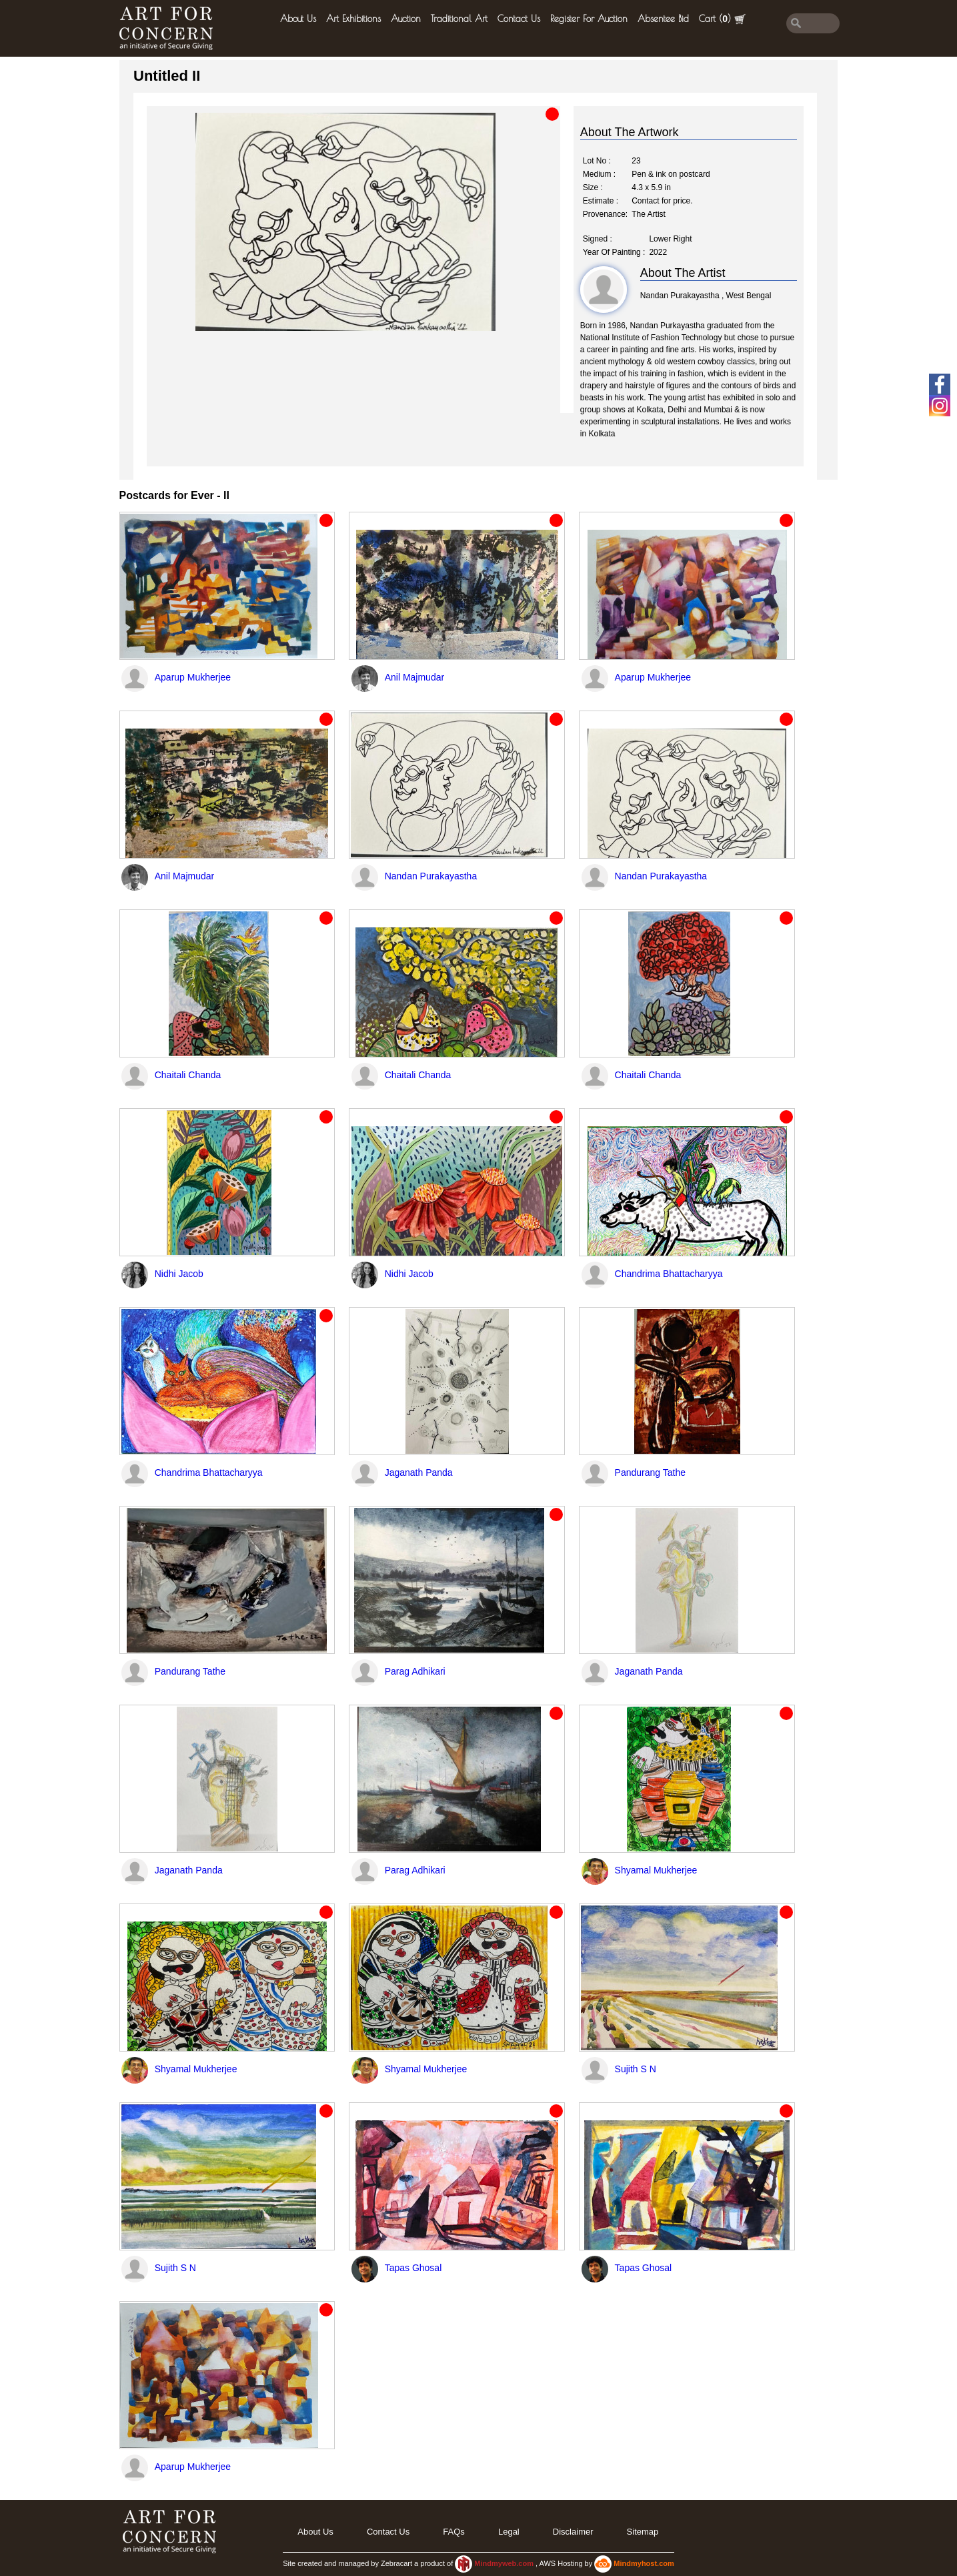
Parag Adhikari (415, 1671)
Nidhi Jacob (179, 1273)
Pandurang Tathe (650, 1472)
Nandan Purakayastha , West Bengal (706, 295)
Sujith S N (635, 2069)
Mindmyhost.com (644, 2563)
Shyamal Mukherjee (656, 1870)
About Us (298, 18)
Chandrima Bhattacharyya (669, 1273)
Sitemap (643, 2532)
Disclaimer (573, 2532)
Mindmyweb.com (505, 2563)
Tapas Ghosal (413, 2267)
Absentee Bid (663, 18)
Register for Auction (589, 18)
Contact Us (519, 18)
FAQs (454, 2532)
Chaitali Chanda (188, 1074)
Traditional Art (459, 18)
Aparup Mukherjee (193, 677)
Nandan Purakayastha (431, 876)
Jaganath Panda (419, 1472)
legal (509, 2532)
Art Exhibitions (353, 18)
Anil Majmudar (414, 677)
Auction (406, 18)
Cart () (722, 19)
